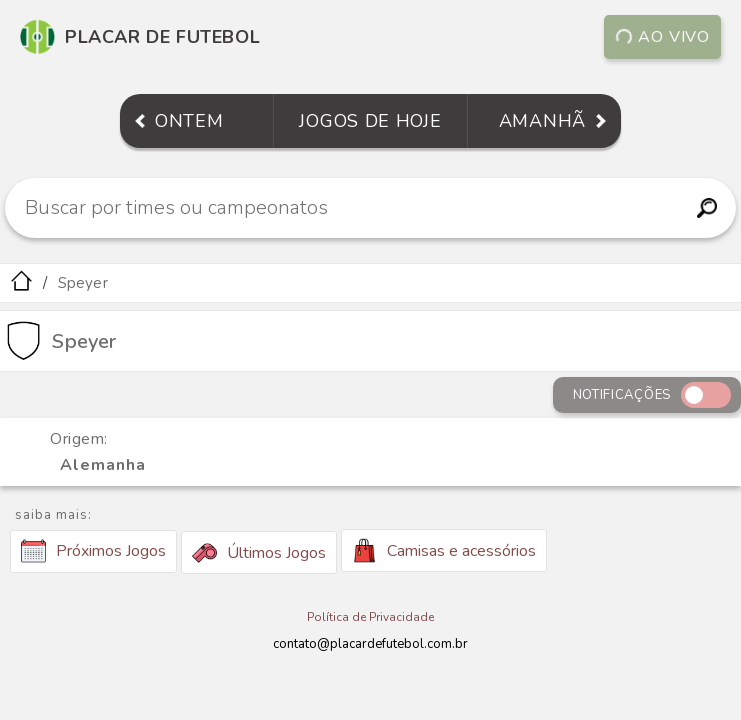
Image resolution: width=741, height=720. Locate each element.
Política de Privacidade (370, 617)
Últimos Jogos (259, 553)
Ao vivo (663, 37)
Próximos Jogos (93, 551)
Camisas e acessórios (444, 550)
